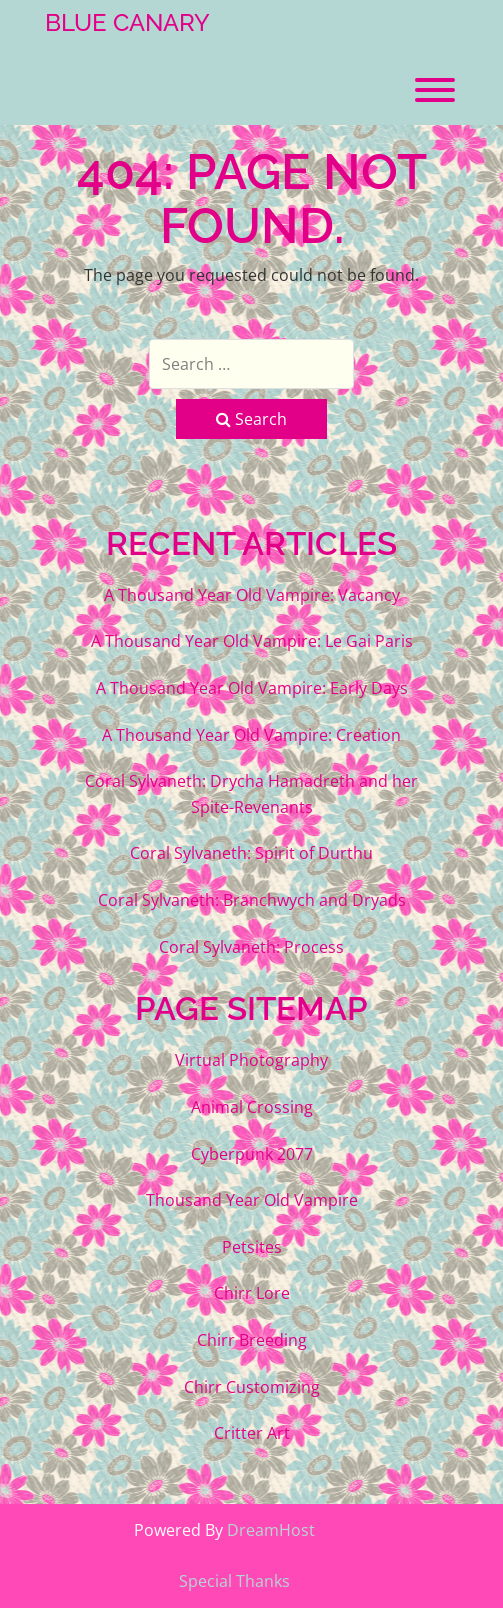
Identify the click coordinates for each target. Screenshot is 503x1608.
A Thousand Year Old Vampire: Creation (251, 735)
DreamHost (271, 1530)
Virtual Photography (251, 1060)
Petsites (252, 1247)
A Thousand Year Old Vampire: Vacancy (252, 595)
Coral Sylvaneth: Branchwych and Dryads (252, 900)
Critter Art (252, 1433)
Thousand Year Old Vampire (252, 1200)
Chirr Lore (252, 1293)
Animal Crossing (252, 1107)
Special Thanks (234, 1581)
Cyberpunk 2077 (252, 1154)
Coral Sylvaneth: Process (251, 947)
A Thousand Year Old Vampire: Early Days (252, 688)
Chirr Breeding (252, 1340)
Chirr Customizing (252, 1387)
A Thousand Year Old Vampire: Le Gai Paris (252, 641)
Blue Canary (127, 23)
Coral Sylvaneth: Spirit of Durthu (251, 853)
